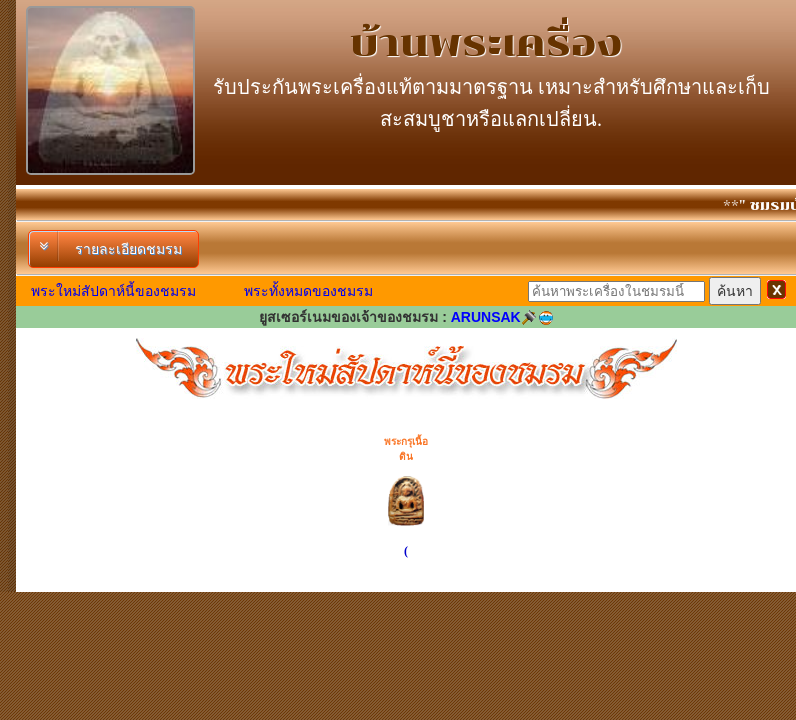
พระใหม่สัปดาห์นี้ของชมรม (113, 291)
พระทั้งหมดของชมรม (308, 291)
